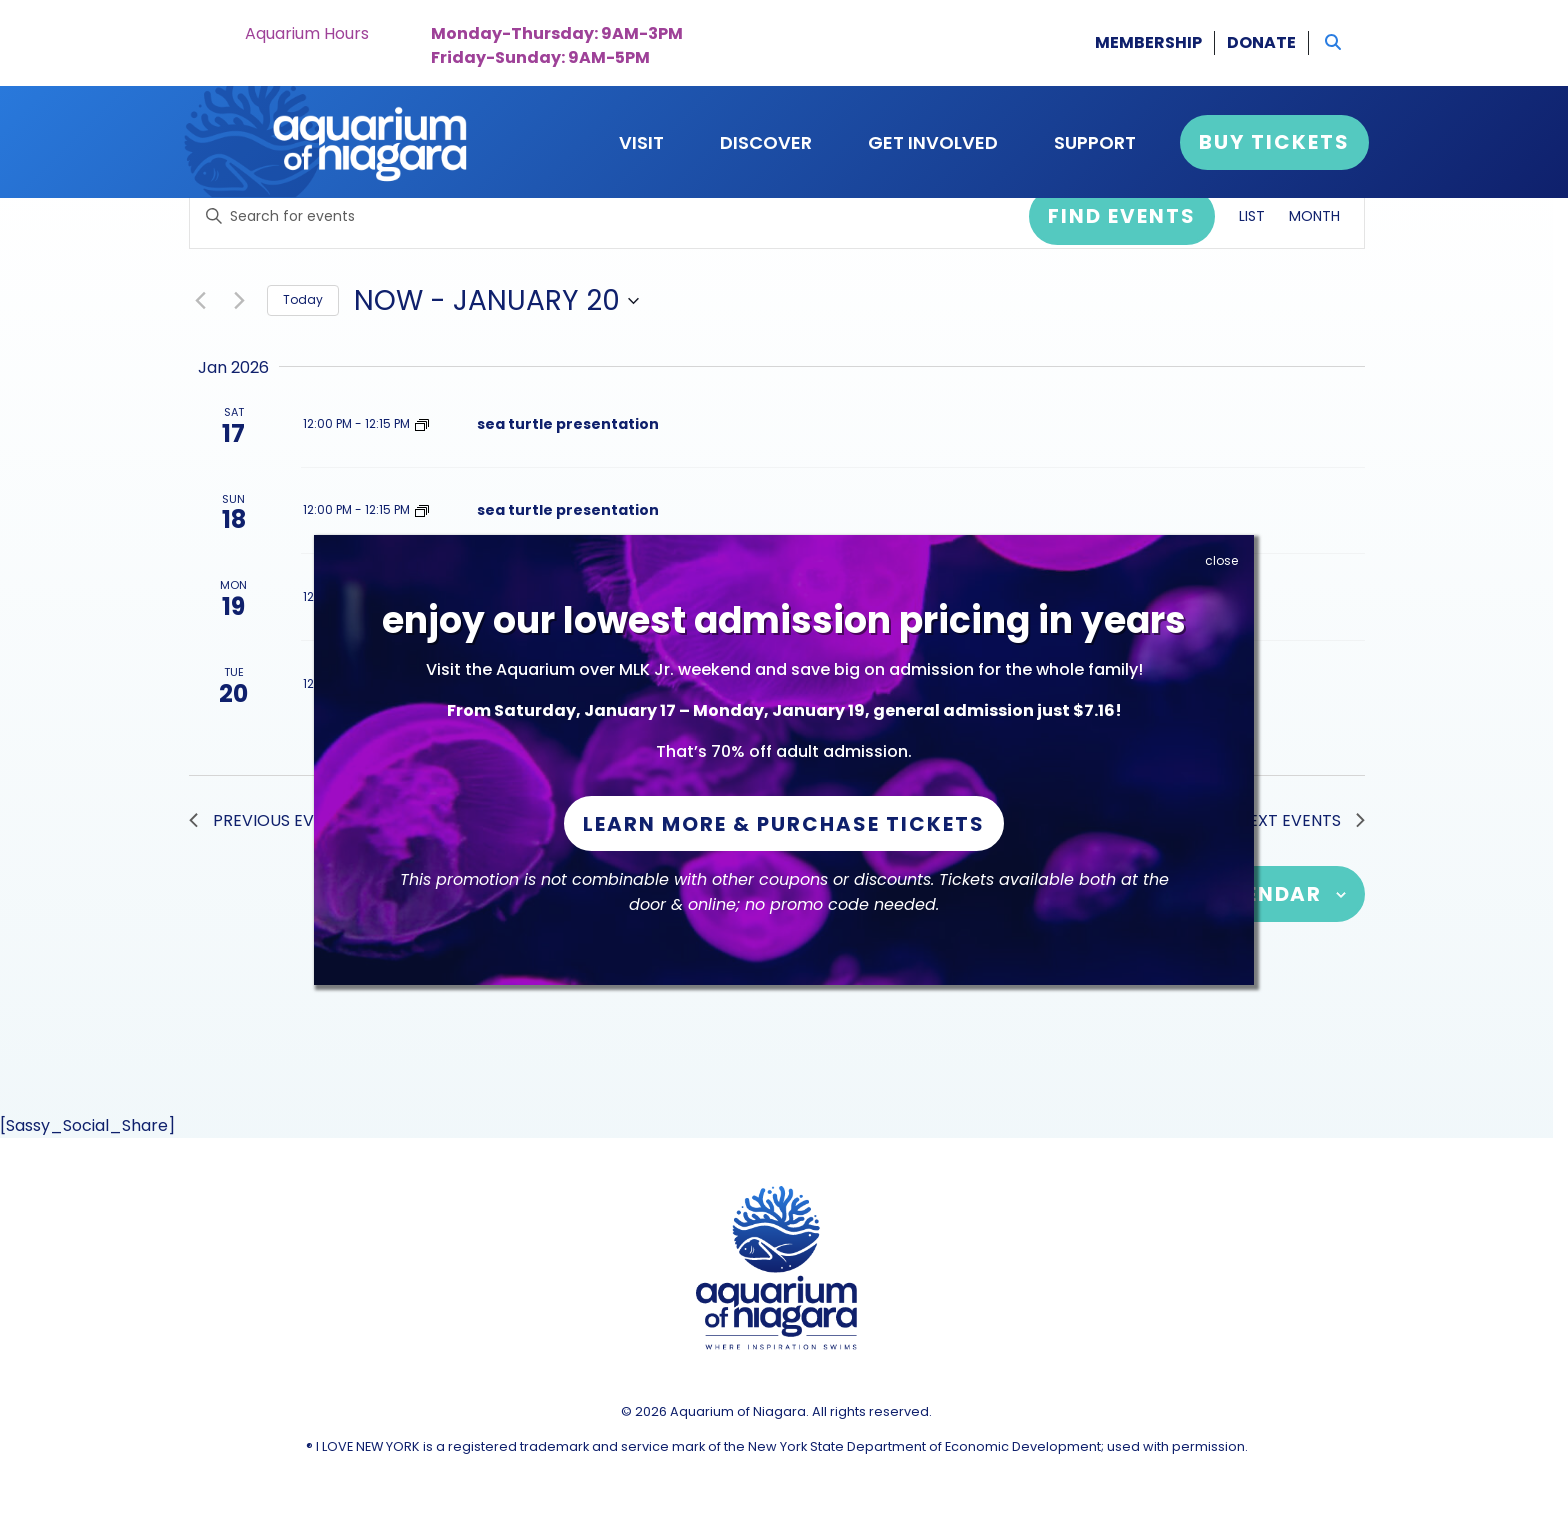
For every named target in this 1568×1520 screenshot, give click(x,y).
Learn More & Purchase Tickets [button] (784, 824)
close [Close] (1221, 560)
